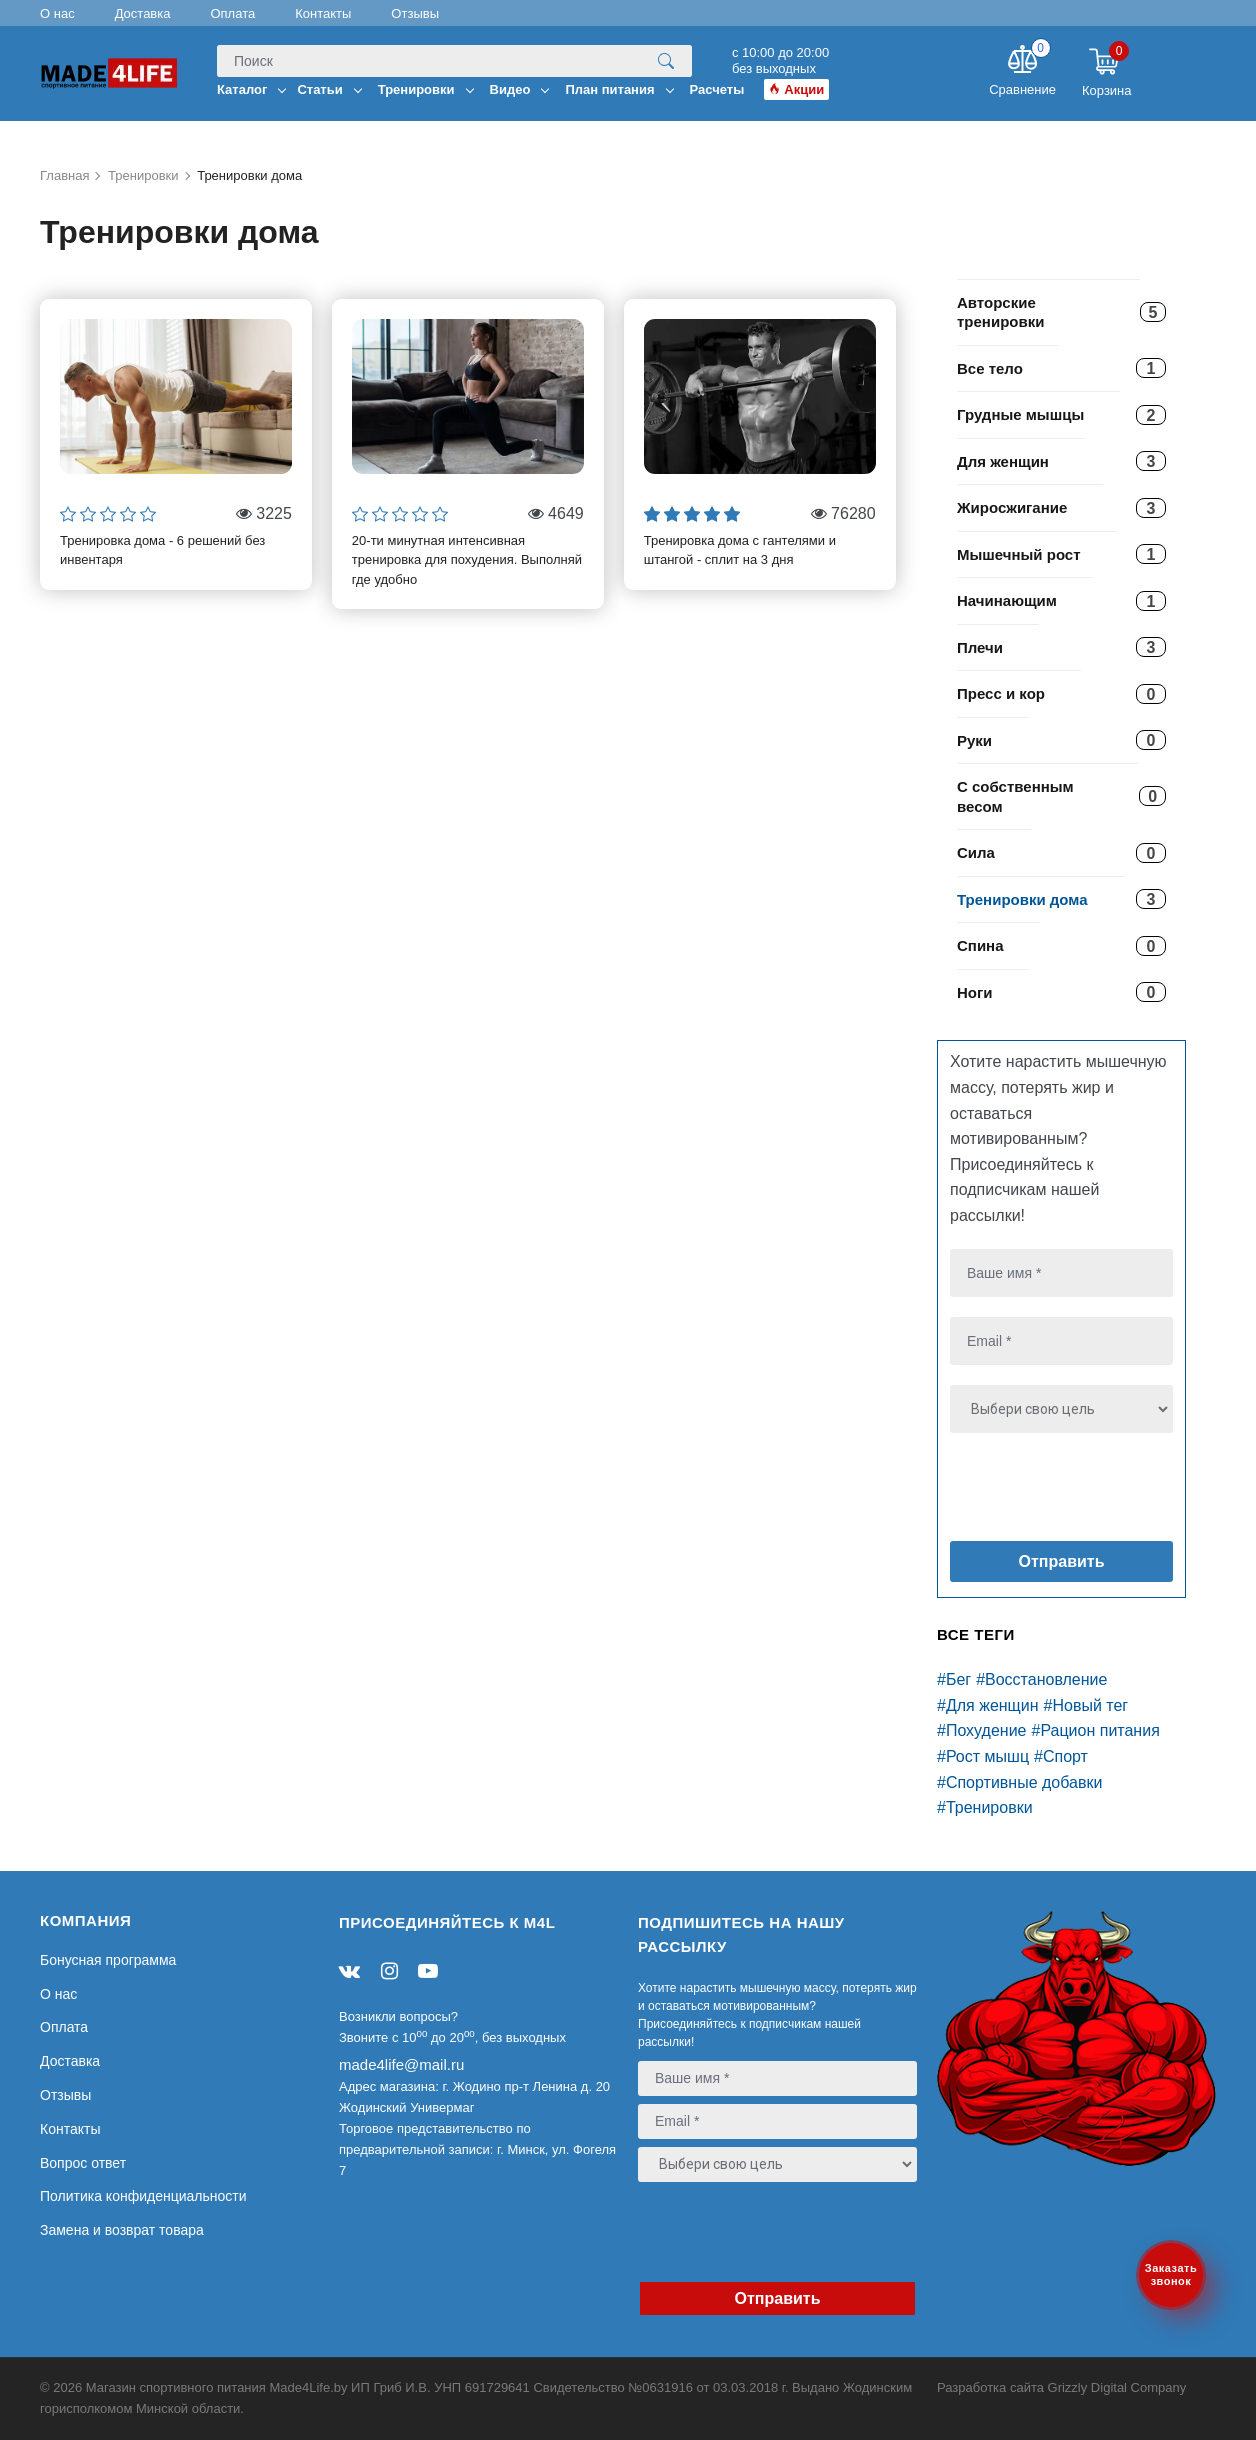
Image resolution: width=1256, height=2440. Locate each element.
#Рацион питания (1096, 1730)
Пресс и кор (1001, 693)
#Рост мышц (983, 1756)
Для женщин (1003, 461)
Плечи (980, 647)
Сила (976, 852)
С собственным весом (1015, 796)
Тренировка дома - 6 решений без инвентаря (162, 550)
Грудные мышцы (1020, 414)
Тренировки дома (1022, 899)
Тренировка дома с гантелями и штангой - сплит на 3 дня (740, 550)
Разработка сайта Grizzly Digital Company (1061, 2387)
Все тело (990, 368)
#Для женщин (988, 1705)
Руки (974, 740)
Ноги (974, 992)
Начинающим (1007, 600)
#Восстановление (1041, 1679)
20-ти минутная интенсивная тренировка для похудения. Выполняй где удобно (467, 560)
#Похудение (982, 1730)
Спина (980, 945)
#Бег (954, 1679)
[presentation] (1071, 1491)
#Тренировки (985, 1807)
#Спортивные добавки (1019, 1782)
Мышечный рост (1019, 554)
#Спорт (1061, 1756)
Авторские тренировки (1000, 312)
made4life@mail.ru (401, 2064)
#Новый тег (1086, 1705)
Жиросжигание (1012, 507)
